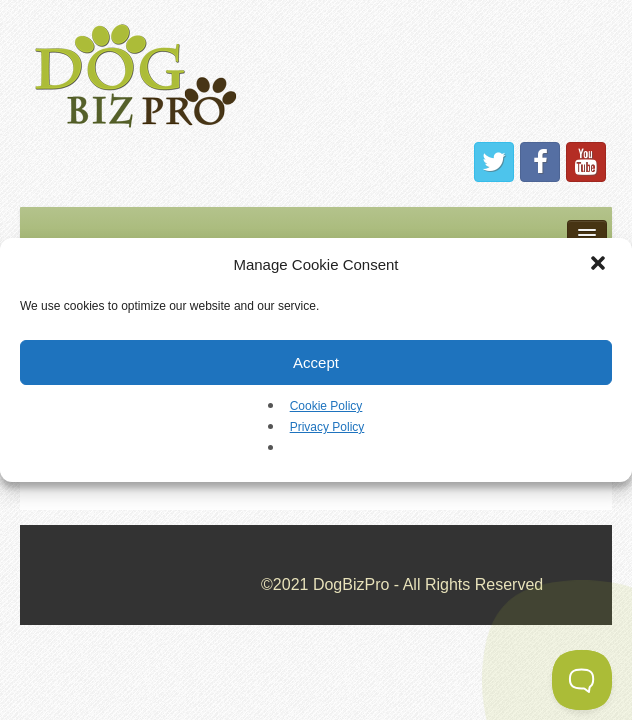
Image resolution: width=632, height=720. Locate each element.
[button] (600, 265)
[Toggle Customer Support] (582, 680)
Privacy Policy (327, 427)
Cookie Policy (326, 406)
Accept (316, 362)
